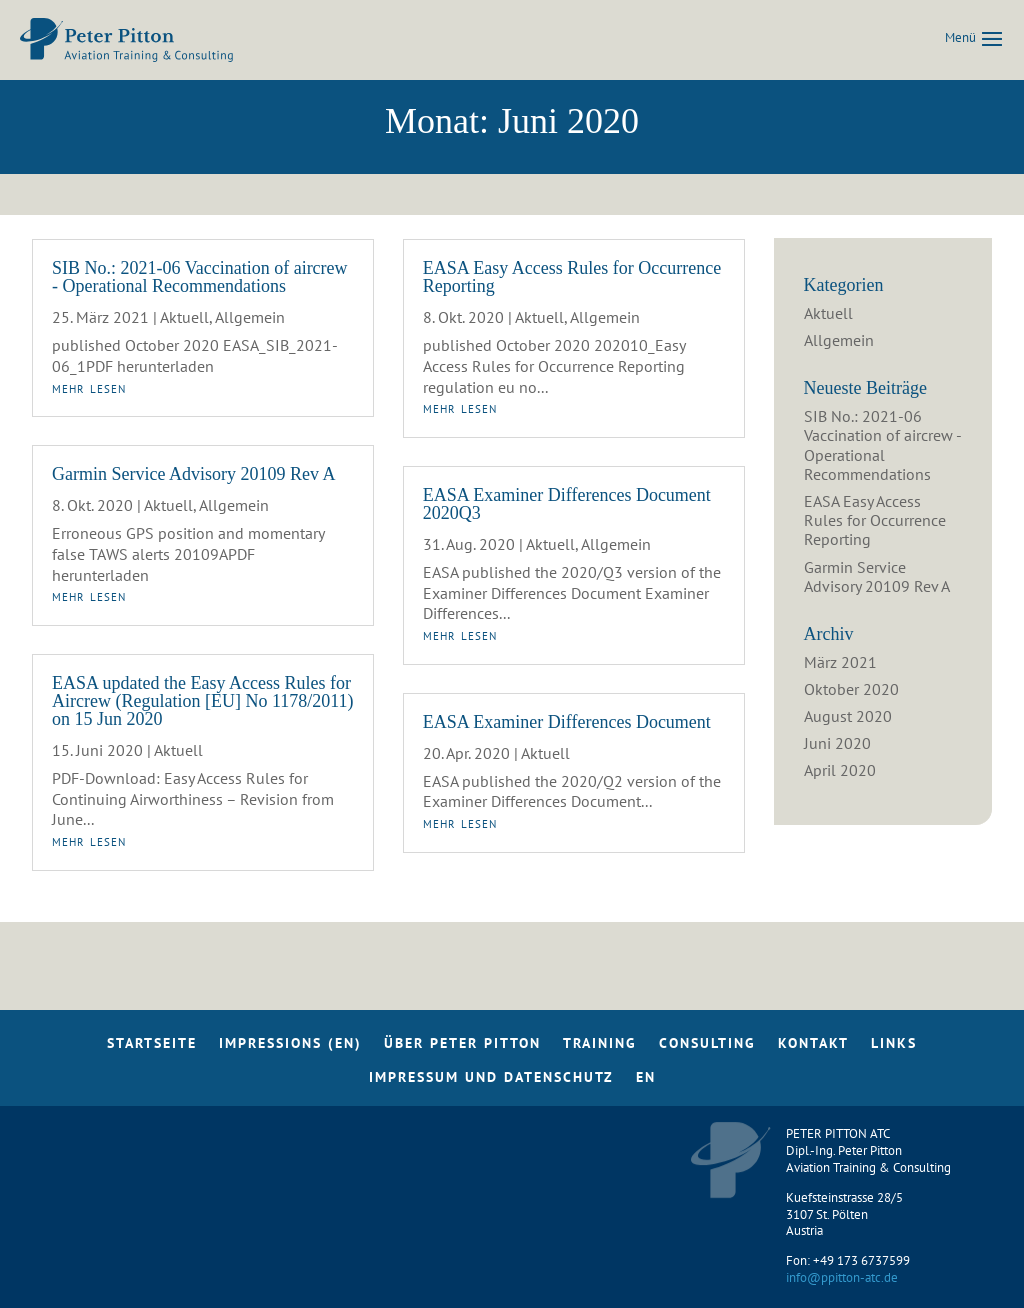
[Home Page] (126, 38)
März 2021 (840, 662)
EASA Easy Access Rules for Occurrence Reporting (572, 277)
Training (600, 1047)
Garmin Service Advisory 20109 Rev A (193, 474)
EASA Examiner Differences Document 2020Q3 (567, 504)
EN (646, 1081)
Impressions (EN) (290, 1047)
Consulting (707, 1047)
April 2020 (840, 770)
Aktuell (184, 317)
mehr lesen (89, 387)
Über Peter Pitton (462, 1047)
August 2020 (848, 716)
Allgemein (250, 317)
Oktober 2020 (851, 689)
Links (894, 1047)
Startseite (152, 1047)
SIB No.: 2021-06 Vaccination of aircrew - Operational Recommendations (200, 277)
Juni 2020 (837, 743)
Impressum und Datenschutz (491, 1081)
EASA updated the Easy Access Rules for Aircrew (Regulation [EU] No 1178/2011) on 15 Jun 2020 (203, 701)
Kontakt (813, 1047)
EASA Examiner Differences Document (567, 722)
